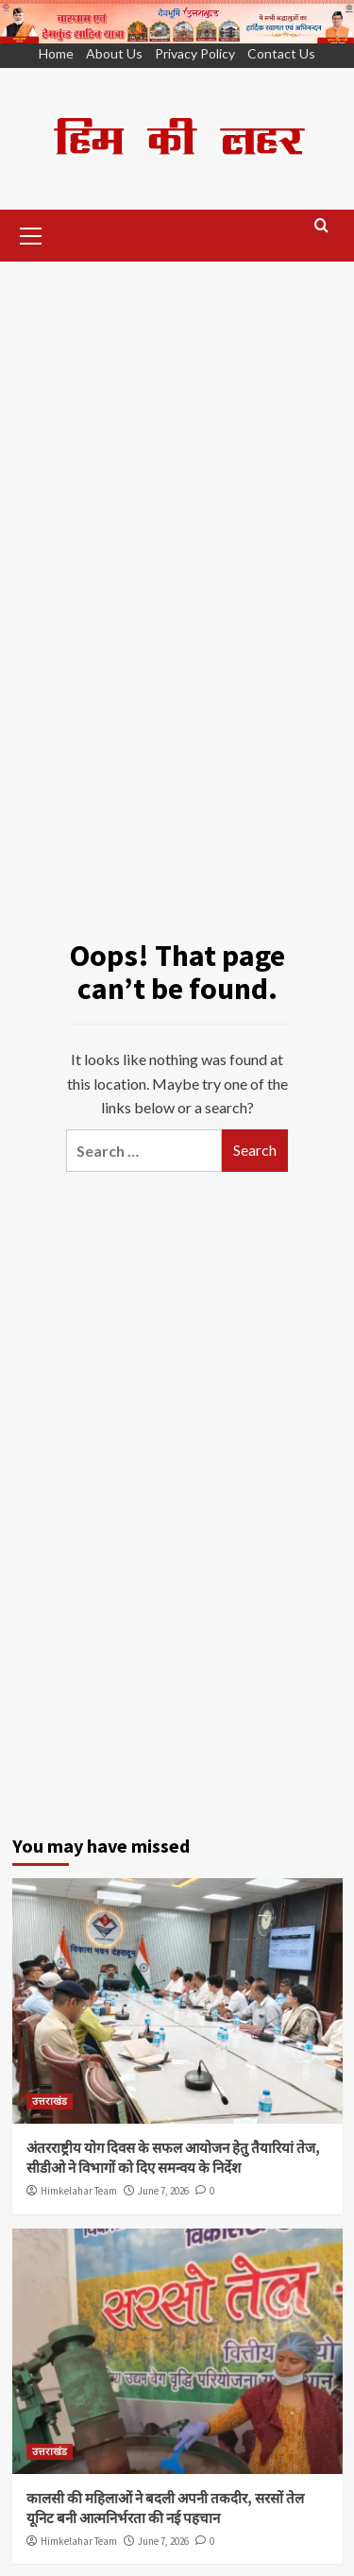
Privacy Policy (195, 53)
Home (56, 53)
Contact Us (281, 53)
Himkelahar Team (79, 2190)
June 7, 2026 (163, 2190)
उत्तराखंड (49, 2101)
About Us (114, 53)
